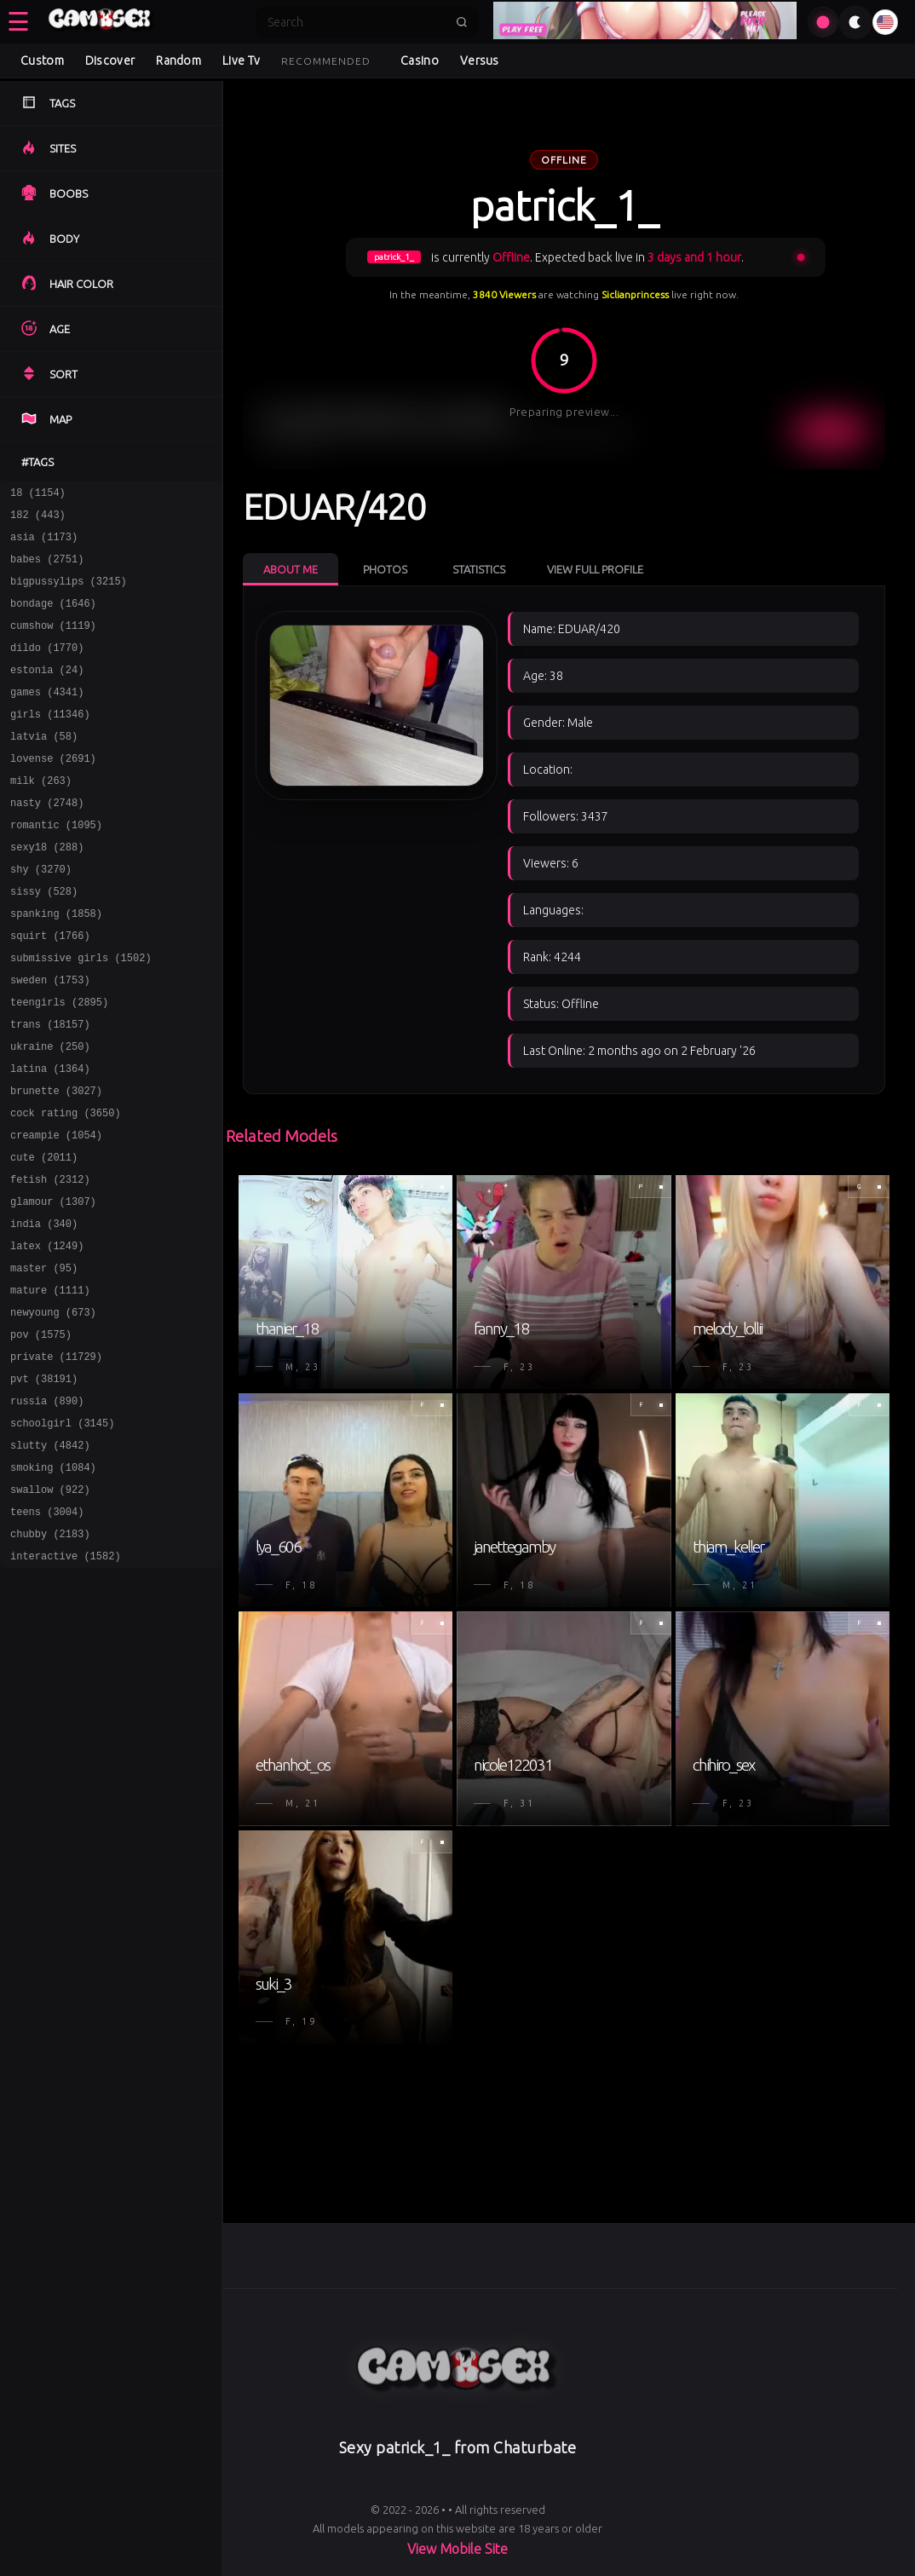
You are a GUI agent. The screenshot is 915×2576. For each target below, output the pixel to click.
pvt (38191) (44, 1483)
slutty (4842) (50, 1557)
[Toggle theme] (855, 22)
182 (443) (38, 519)
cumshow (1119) (53, 643)
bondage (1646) (53, 618)
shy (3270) (41, 915)
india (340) (44, 1310)
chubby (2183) (50, 1656)
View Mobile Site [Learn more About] (457, 2548)
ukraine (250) (50, 1112)
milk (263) (41, 816)
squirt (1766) (50, 989)
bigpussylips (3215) (68, 593)
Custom (42, 60)
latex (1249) (46, 1335)
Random (178, 60)
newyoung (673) (53, 1409)
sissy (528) (44, 939)
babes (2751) (46, 569)
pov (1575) (41, 1433)
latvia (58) (44, 766)
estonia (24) (46, 692)
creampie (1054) (56, 1211)
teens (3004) (46, 1631)
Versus (479, 60)
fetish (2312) (50, 1260)
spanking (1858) (56, 964)
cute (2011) (44, 1236)
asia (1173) (44, 544)
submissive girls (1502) (81, 1013)
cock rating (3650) (65, 1186)
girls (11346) (50, 742)
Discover (110, 60)
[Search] (356, 22)
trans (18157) (50, 1088)
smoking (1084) (53, 1582)
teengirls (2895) (59, 1063)
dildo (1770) (46, 667)
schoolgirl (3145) (62, 1532)
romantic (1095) (56, 865)
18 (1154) (38, 494)
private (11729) (56, 1458)
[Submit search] (462, 22)
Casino (419, 60)
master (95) (44, 1359)
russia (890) (46, 1508)
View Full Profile (595, 569)
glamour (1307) (53, 1285)
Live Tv (241, 60)
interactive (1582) (65, 1681)
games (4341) (46, 717)
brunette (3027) (56, 1162)
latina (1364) (50, 1137)
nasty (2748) (46, 840)
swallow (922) (50, 1606)
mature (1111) (50, 1384)
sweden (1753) (50, 1038)
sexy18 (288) (46, 890)
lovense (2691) (53, 791)
